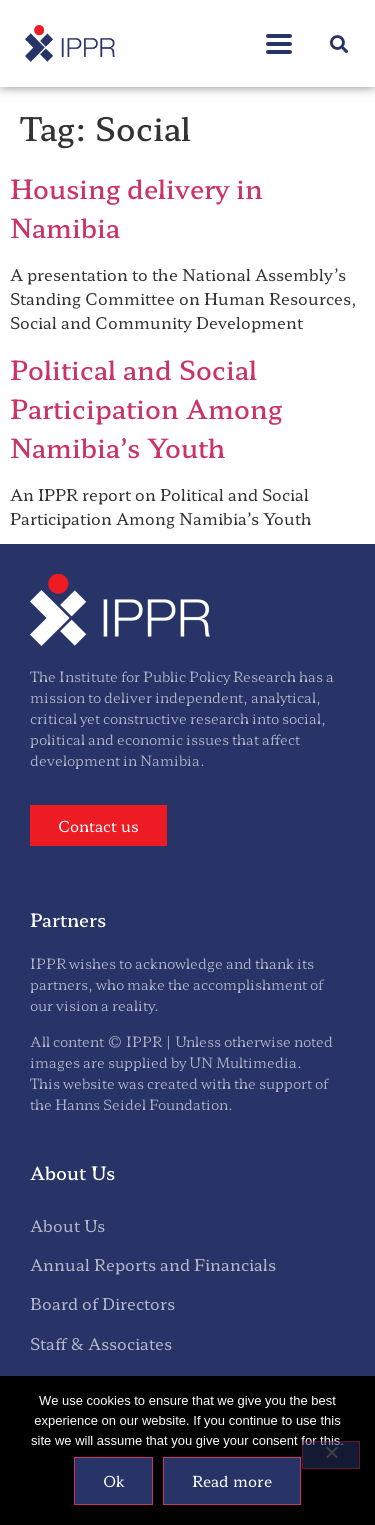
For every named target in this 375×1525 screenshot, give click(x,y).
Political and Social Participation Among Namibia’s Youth (146, 407)
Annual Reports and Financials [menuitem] (153, 1264)
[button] (338, 43)
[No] (331, 1455)
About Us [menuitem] (67, 1225)
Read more (232, 1480)
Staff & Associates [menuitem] (101, 1343)
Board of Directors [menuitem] (102, 1303)
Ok (113, 1480)
